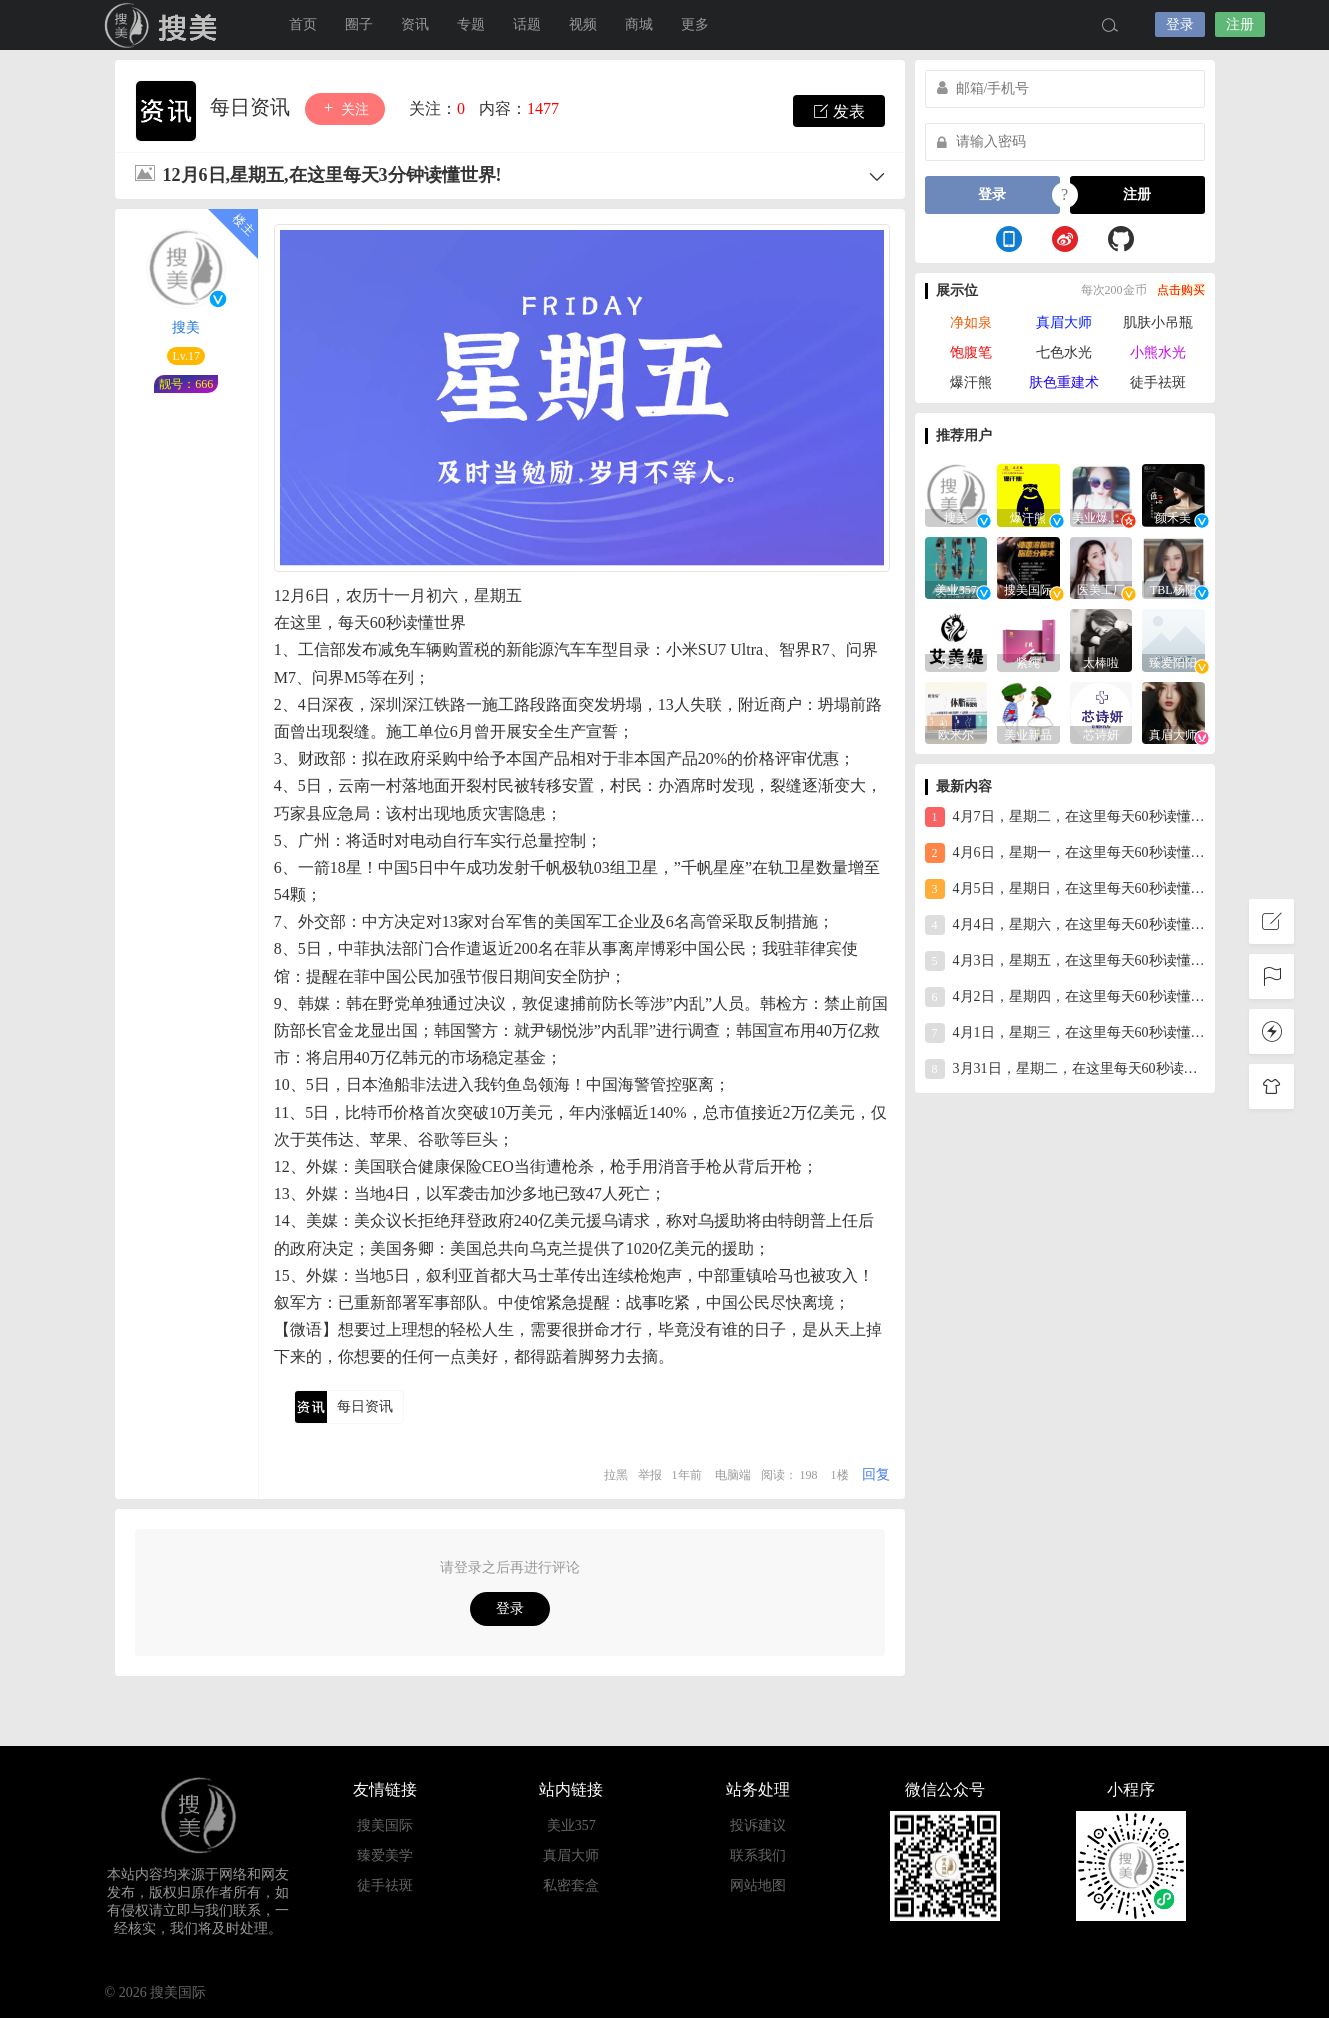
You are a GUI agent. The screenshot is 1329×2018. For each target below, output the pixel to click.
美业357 (571, 1825)
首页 (303, 24)
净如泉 (971, 322)
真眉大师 (1064, 322)
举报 (650, 1475)
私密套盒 (571, 1885)
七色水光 (1064, 352)
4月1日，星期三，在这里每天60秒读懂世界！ (1065, 1033)
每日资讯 (252, 107)
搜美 (186, 327)
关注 (345, 108)
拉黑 (616, 1475)
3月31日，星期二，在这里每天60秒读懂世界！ (1065, 1069)
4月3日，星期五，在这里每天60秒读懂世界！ (1065, 961)
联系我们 (758, 1855)
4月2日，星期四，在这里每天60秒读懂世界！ (1065, 997)
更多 (695, 24)
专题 (471, 24)
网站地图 (758, 1885)
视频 (583, 24)
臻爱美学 (385, 1855)
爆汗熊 (971, 382)
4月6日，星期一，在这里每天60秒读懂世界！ (1065, 853)
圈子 (359, 24)
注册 (1240, 24)
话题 (527, 24)
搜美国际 (165, 25)
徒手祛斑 (1158, 382)
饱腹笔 (971, 352)
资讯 (415, 24)
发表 (839, 111)
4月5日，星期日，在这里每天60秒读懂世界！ (1065, 889)
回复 (876, 1474)
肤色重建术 (1064, 382)
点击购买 (1181, 290)
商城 (639, 24)
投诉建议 (758, 1825)
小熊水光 (1158, 352)
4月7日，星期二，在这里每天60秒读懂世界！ (1065, 817)
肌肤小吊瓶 (1158, 322)
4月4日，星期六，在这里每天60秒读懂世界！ (1065, 925)
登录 (1180, 24)
